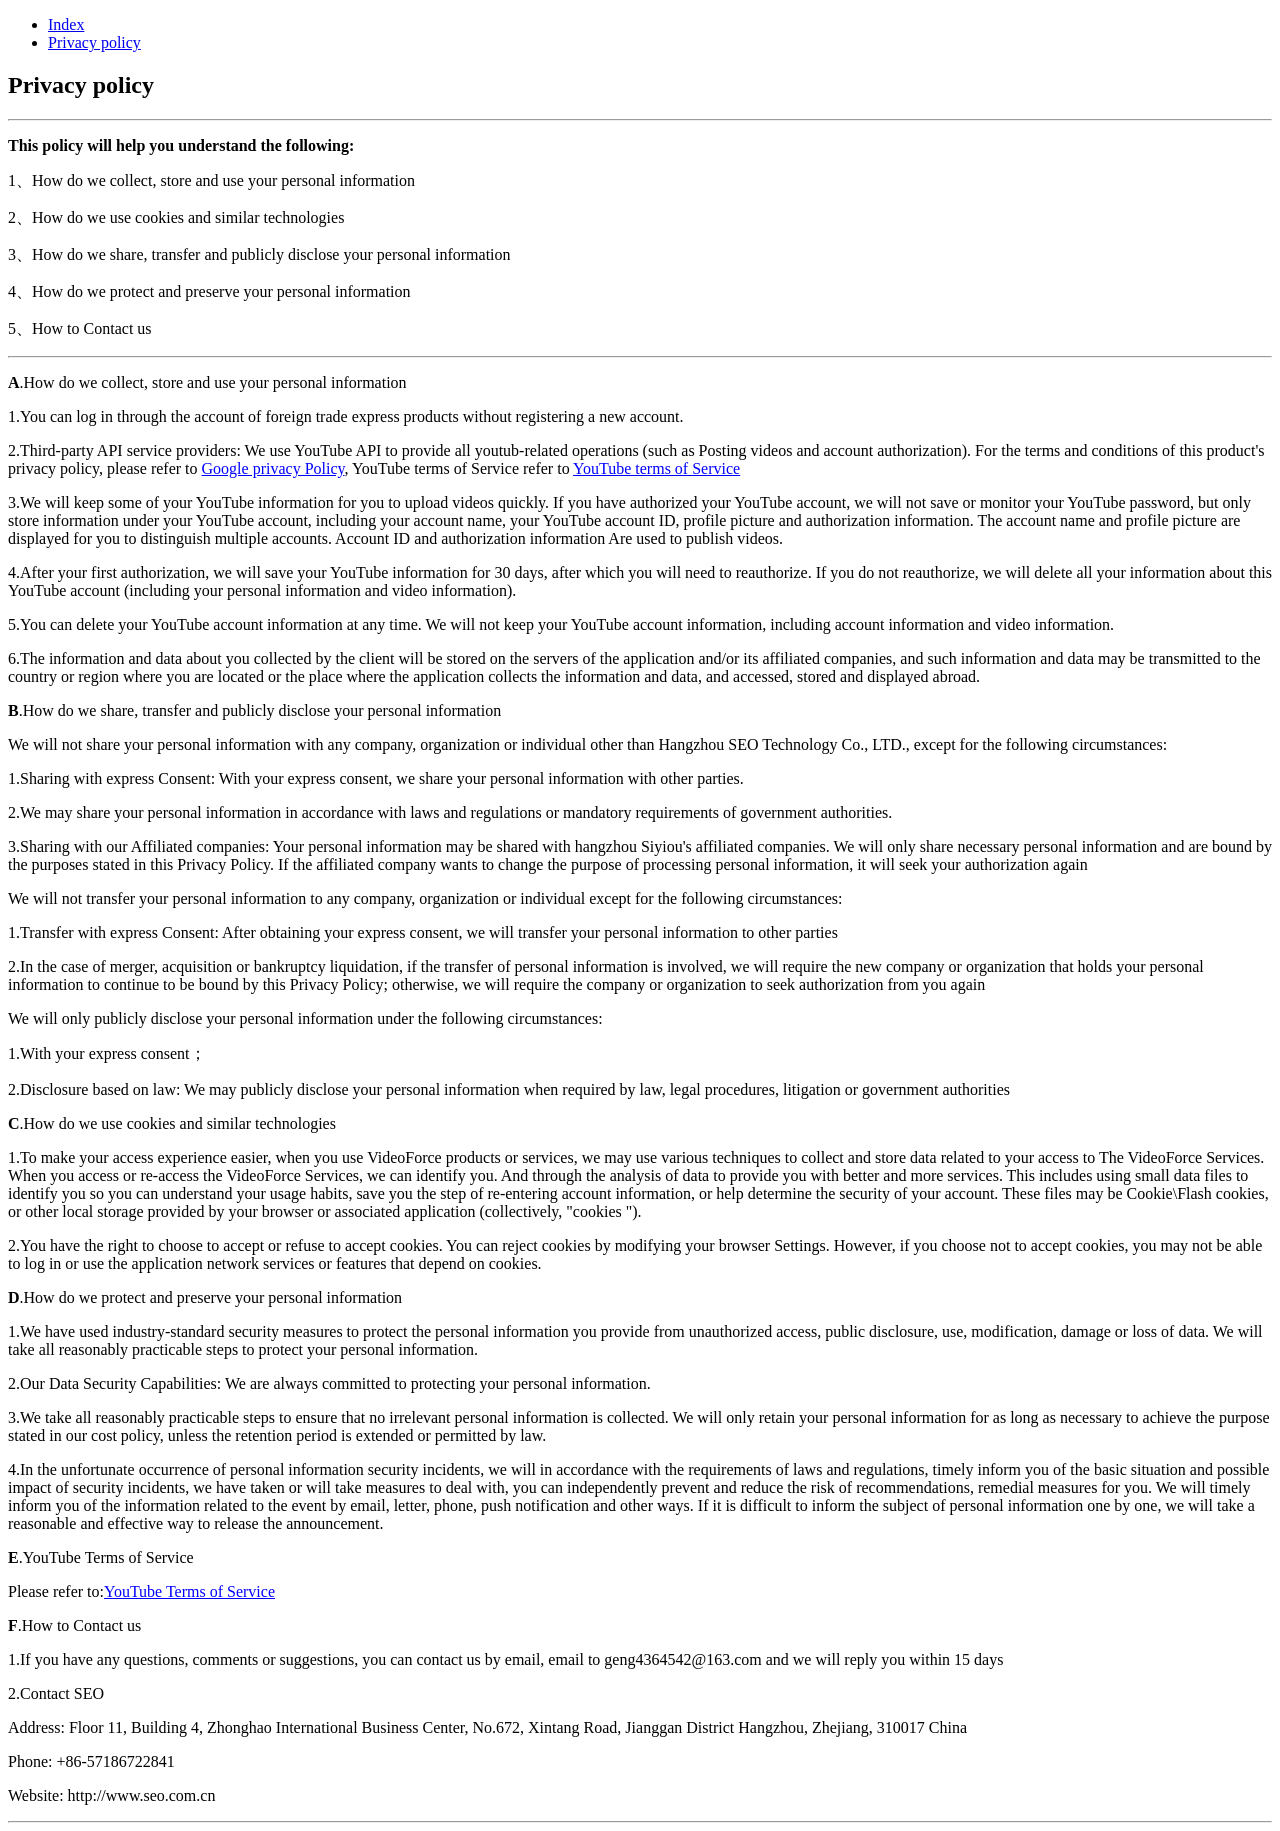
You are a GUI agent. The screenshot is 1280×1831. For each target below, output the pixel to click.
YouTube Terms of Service (189, 1591)
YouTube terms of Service (656, 468)
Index (66, 24)
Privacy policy (94, 42)
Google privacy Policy (273, 468)
